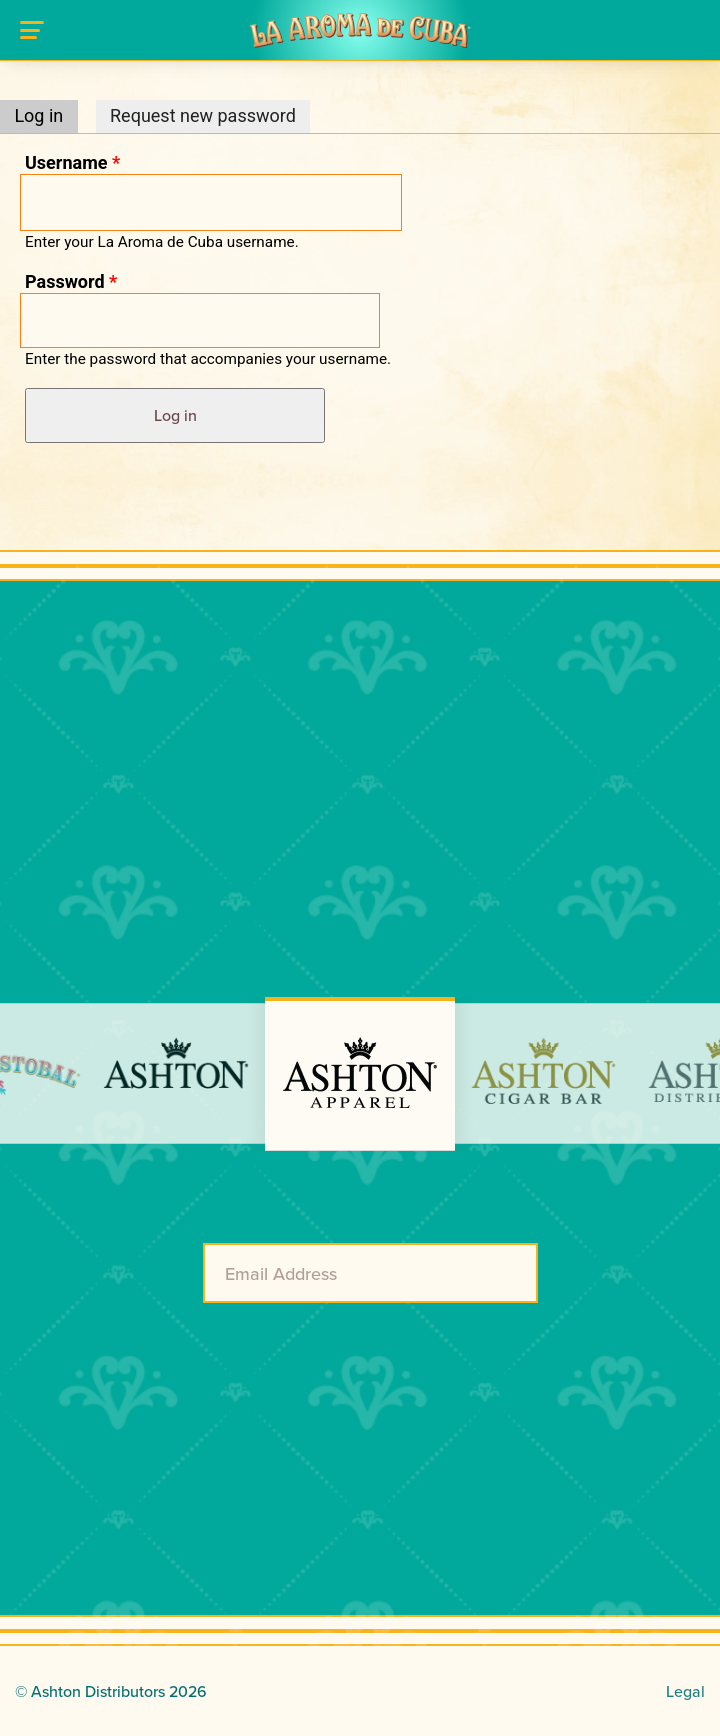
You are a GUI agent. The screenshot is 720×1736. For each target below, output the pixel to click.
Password (71, 281)
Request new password (203, 115)
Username (72, 162)
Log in (45, 115)
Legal (685, 1691)
